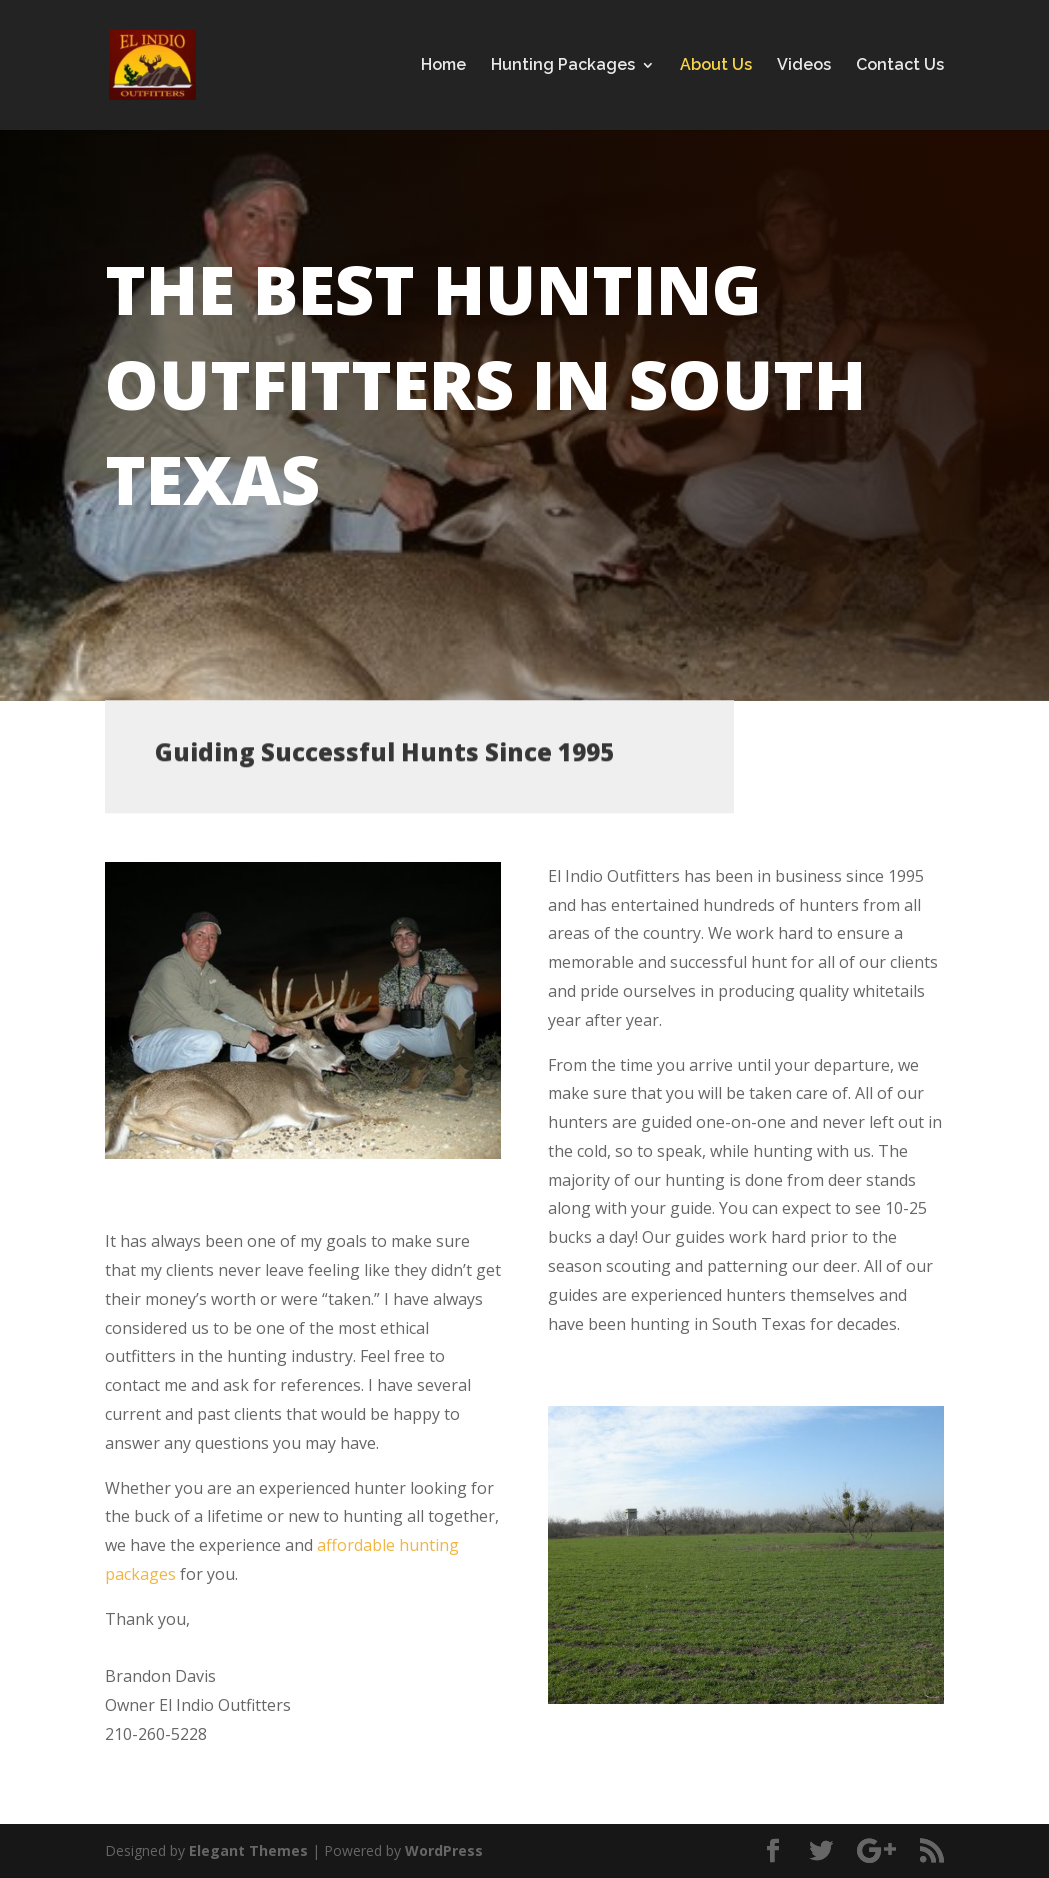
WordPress (444, 1850)
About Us (716, 66)
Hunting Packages (563, 66)
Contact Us (900, 66)
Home (443, 66)
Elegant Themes (248, 1850)
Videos (804, 66)
